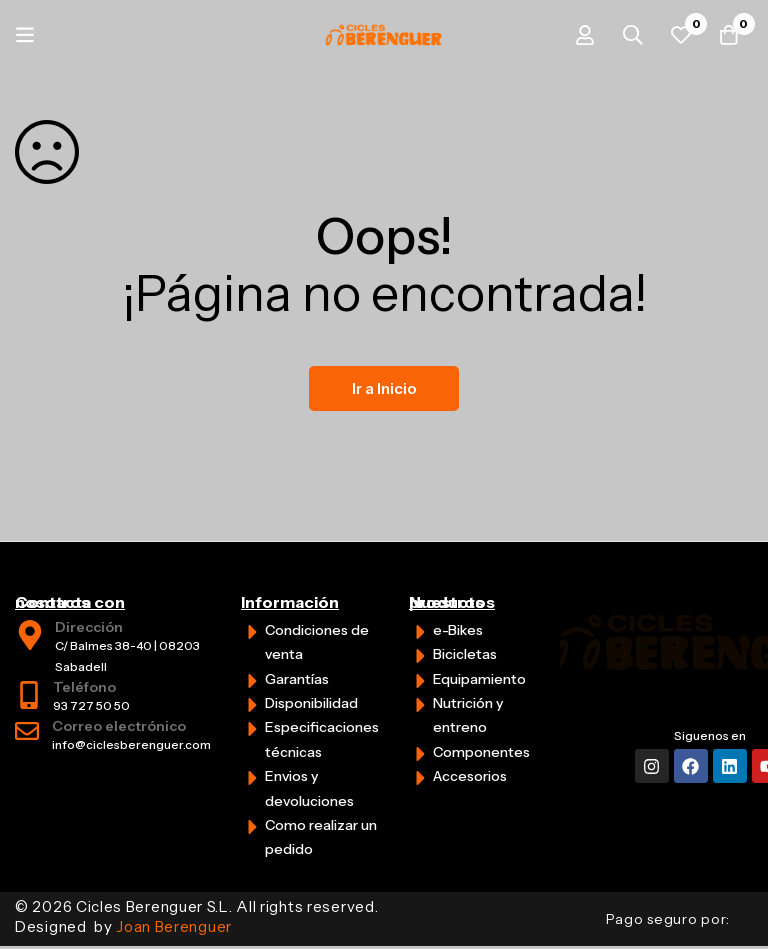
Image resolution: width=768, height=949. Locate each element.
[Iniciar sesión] (577, 35)
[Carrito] (727, 35)
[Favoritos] (677, 35)
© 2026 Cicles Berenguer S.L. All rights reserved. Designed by (196, 916)
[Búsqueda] (627, 35)
